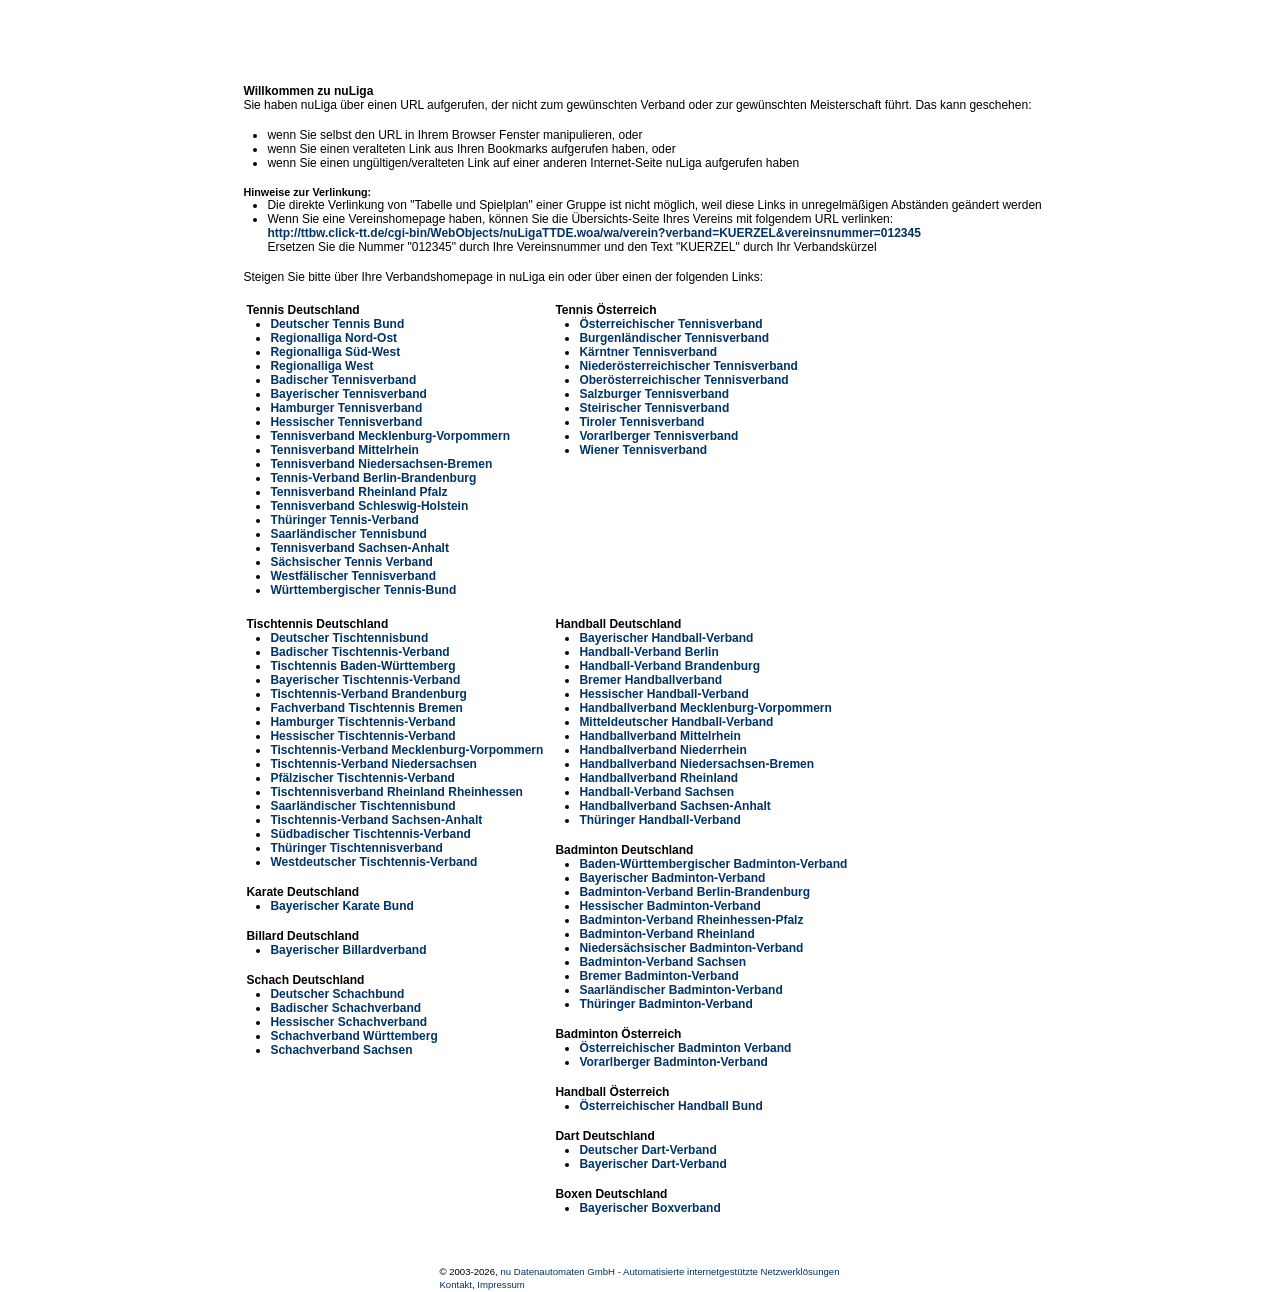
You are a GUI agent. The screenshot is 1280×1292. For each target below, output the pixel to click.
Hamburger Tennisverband (346, 408)
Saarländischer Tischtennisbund (362, 806)
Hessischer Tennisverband (346, 422)
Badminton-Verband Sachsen (662, 962)
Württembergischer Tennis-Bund (363, 590)
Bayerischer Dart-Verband (652, 1164)
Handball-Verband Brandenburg (669, 666)
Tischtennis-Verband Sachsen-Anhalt (376, 820)
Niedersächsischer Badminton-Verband (691, 948)
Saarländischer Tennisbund (348, 534)
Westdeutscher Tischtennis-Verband (373, 862)
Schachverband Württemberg (353, 1036)
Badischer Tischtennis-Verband (359, 652)
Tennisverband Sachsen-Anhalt (359, 548)
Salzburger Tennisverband (654, 394)
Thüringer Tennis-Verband (344, 520)
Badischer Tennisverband (343, 380)
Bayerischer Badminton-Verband (672, 878)
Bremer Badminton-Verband (658, 976)
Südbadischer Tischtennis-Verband (370, 834)
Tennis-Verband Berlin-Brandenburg (373, 478)
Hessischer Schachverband (348, 1022)
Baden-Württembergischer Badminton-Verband (713, 864)
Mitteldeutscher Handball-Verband (676, 722)
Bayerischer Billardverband (348, 950)
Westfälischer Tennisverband (353, 576)
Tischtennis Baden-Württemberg (362, 666)
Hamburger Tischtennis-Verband (362, 722)
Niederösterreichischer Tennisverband (688, 366)
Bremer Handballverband (650, 680)
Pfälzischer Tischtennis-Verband (362, 778)
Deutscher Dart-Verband (647, 1150)
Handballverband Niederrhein (662, 750)
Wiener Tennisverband (643, 450)
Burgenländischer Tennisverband (674, 338)
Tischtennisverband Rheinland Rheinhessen (396, 792)
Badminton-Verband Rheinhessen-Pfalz (691, 920)
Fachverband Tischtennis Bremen (366, 708)
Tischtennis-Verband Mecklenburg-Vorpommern (406, 750)
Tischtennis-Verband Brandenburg (368, 694)
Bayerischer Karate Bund (341, 906)
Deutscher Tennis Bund (337, 324)
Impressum (500, 1284)
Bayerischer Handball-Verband (666, 638)
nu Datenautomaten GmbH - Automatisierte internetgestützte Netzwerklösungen (669, 1271)
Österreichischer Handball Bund (670, 1106)
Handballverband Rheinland (658, 778)
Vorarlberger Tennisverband (658, 436)
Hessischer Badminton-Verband (669, 906)
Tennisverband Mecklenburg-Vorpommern (390, 436)
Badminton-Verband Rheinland (666, 934)
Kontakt (455, 1284)
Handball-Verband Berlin (648, 652)
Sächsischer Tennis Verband (351, 562)
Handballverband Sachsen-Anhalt (674, 806)
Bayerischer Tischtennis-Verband (365, 680)
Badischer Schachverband (345, 1008)
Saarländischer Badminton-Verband (680, 990)
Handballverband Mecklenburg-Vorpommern (705, 708)
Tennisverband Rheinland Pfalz (358, 492)
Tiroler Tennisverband (641, 422)
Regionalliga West (321, 366)
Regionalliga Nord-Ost (333, 338)
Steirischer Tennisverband (654, 408)
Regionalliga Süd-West (335, 352)
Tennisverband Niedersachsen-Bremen (381, 464)
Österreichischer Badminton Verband (685, 1048)
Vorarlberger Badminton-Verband (673, 1062)
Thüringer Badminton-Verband (665, 1004)
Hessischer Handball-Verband (663, 694)
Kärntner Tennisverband (648, 352)
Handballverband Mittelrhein (659, 736)
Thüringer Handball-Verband (659, 820)
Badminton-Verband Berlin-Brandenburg (694, 892)
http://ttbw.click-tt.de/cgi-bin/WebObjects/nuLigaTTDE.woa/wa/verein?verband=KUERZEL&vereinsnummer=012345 (593, 233)
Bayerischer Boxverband (649, 1208)
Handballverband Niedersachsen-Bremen (696, 764)
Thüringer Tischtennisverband (356, 848)
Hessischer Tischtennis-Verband (362, 736)
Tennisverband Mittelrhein (344, 450)
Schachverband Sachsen (341, 1050)
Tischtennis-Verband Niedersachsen (373, 764)
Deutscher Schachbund (337, 994)
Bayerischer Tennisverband (348, 394)
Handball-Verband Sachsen (656, 792)
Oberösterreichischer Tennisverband (683, 380)
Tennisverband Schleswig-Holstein (369, 506)
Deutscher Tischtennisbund (349, 638)
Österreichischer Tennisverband (670, 324)
